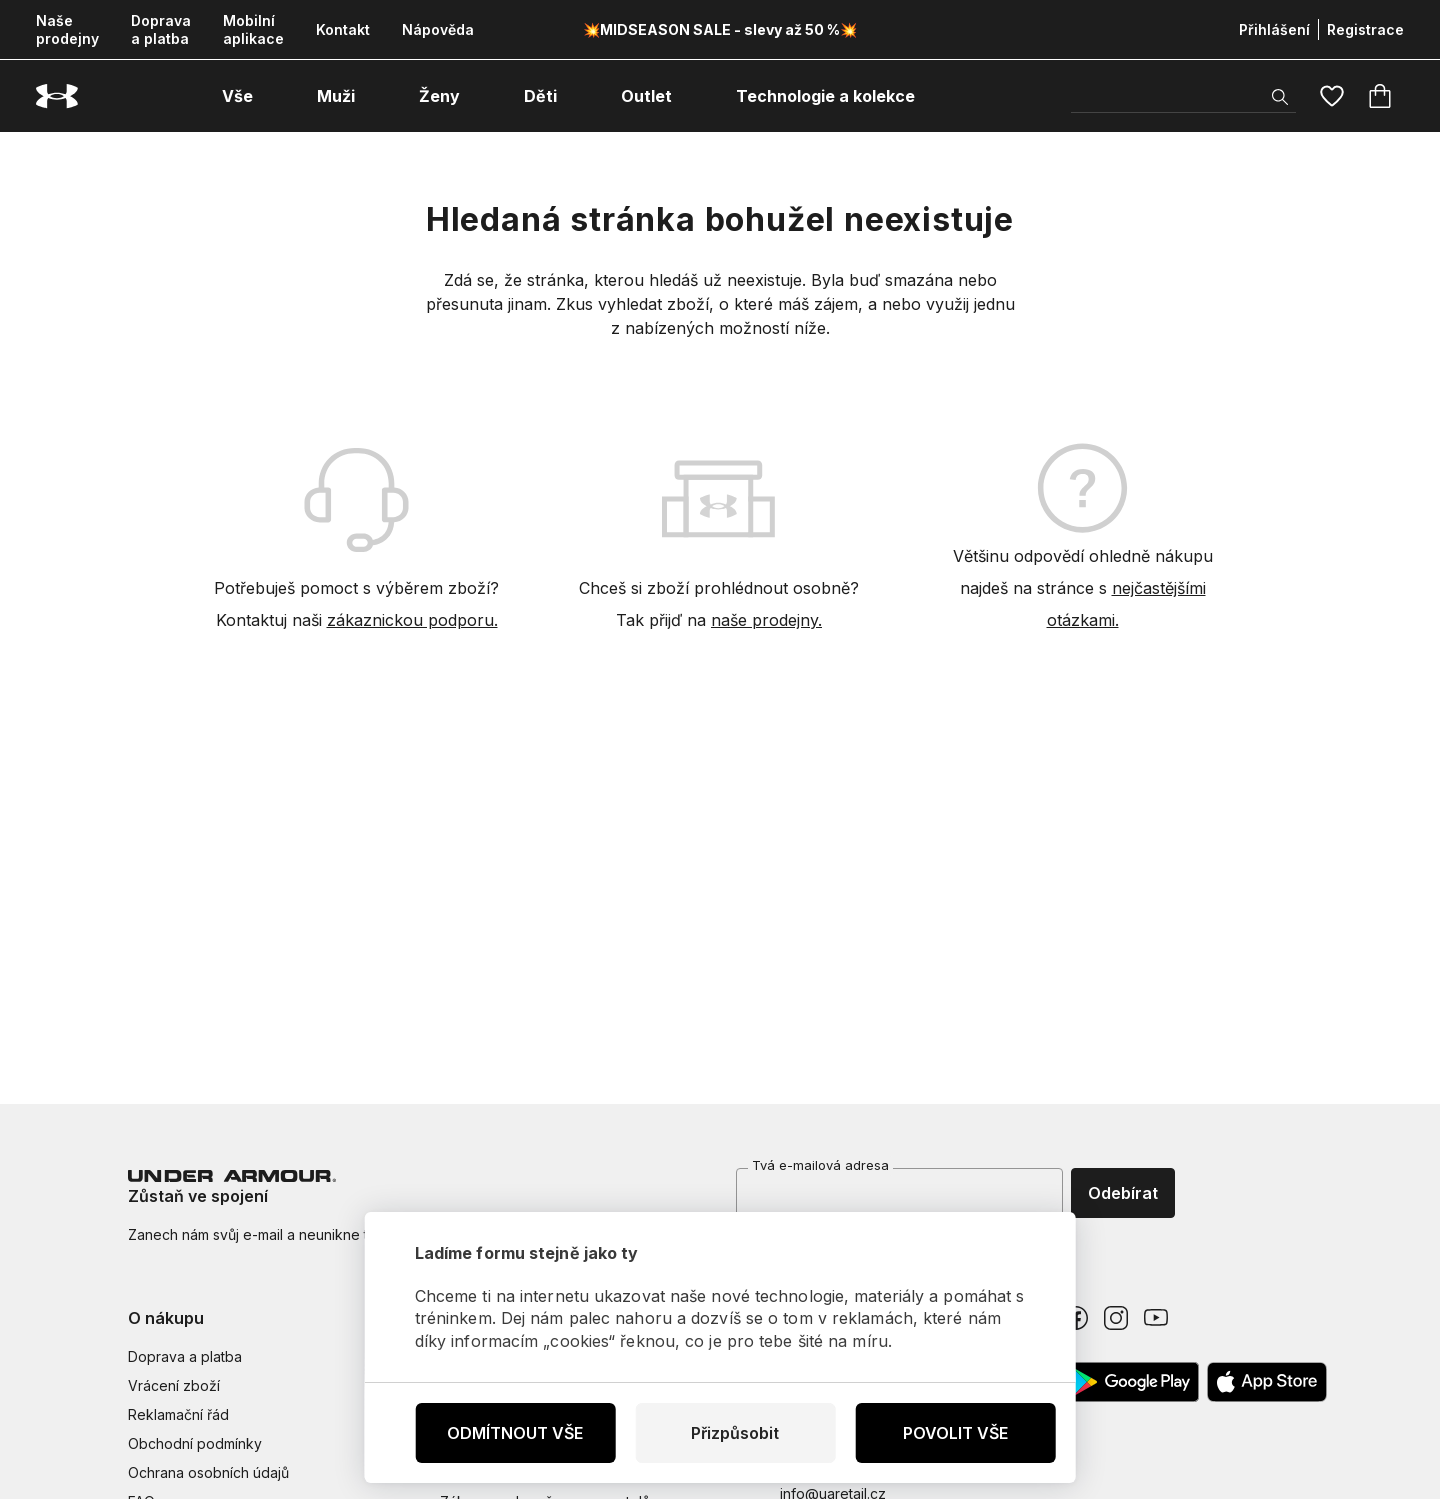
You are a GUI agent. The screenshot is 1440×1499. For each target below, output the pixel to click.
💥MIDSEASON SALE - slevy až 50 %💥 (720, 29)
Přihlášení (1274, 29)
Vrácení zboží (174, 1385)
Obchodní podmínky (195, 1443)
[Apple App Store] (1267, 1382)
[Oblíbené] (1332, 96)
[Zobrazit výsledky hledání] (1280, 97)
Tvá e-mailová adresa (820, 1165)
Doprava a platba (161, 29)
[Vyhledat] (1183, 96)
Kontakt (343, 29)
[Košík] (1380, 96)
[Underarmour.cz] (57, 96)
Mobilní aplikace (253, 29)
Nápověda (438, 29)
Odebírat (1123, 1193)
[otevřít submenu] (271, 96)
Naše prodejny (67, 29)
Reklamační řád (178, 1414)
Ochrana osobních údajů (208, 1472)
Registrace (1365, 29)
